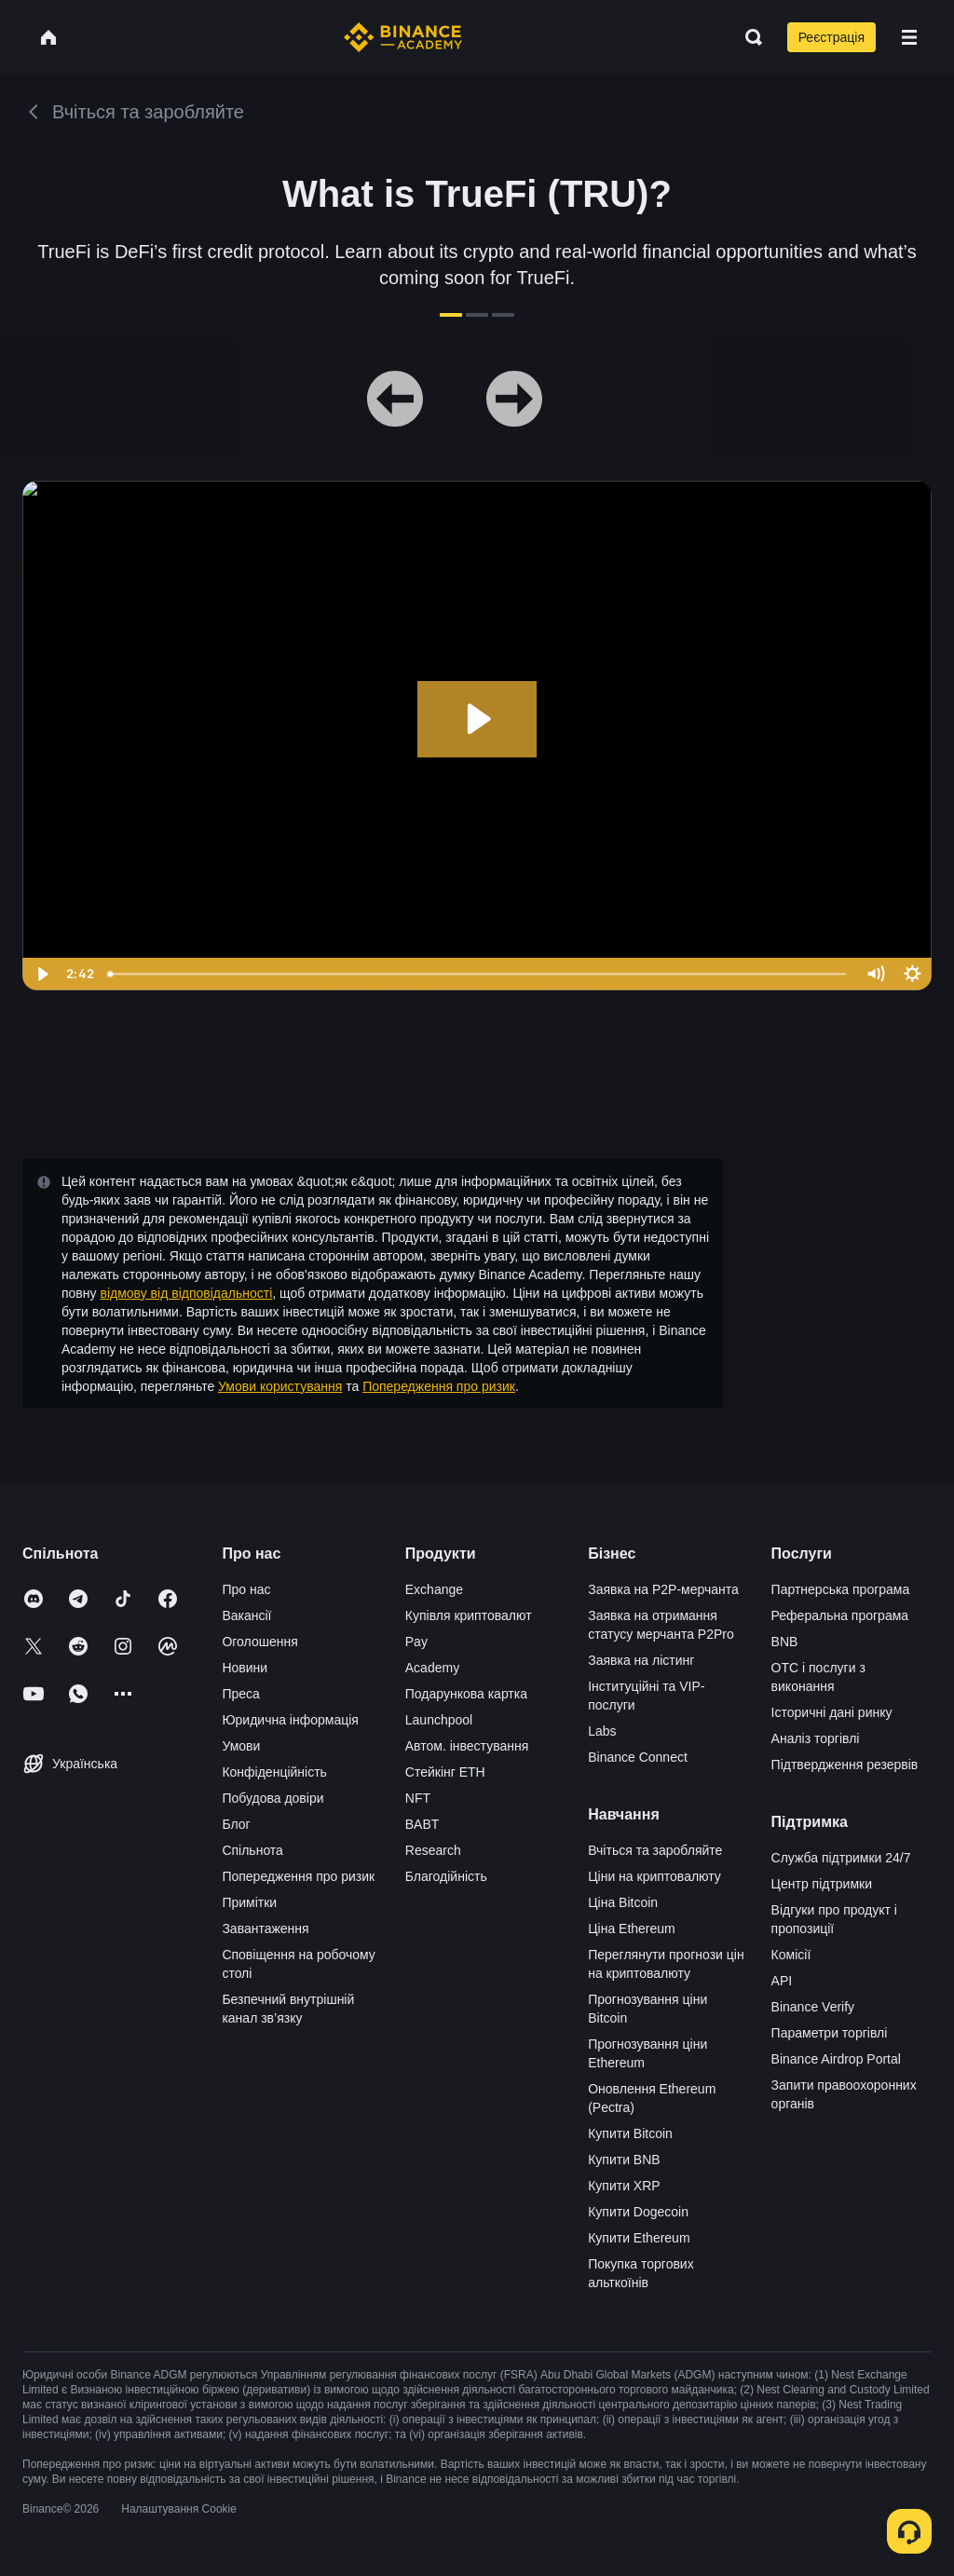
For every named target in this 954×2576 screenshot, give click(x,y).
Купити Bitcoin (630, 2133)
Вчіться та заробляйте (655, 1850)
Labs (602, 1731)
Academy (432, 1667)
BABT (422, 1824)
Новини (244, 1667)
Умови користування (280, 1386)
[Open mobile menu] (909, 37)
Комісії (791, 1954)
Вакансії (246, 1615)
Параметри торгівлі (829, 2032)
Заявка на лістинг (641, 1660)
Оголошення (259, 1641)
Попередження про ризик (438, 1386)
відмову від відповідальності (186, 1293)
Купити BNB (624, 2159)
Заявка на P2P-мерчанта (663, 1589)
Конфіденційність (274, 1772)
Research (433, 1850)
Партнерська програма (840, 1589)
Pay (416, 1641)
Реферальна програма (840, 1615)
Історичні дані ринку (832, 1712)
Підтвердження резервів (845, 1764)
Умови (241, 1745)
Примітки (249, 1902)
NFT (417, 1798)
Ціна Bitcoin (623, 1902)
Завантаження (265, 1928)
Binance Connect (638, 1757)
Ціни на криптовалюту (654, 1876)
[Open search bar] (748, 37)
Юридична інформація (290, 1719)
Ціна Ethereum (631, 1928)
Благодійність (446, 1876)
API (782, 1980)
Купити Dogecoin (638, 2211)
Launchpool (438, 1719)
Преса (240, 1693)
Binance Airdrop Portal (836, 2058)
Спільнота (252, 1850)
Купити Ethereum (638, 2237)
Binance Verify (813, 2006)
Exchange (434, 1589)
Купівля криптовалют (468, 1615)
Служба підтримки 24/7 (841, 1857)
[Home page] (403, 37)
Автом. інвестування (467, 1745)
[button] (909, 37)
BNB (784, 1641)
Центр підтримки (821, 1883)
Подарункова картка (466, 1693)
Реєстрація (831, 37)
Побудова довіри (272, 1798)
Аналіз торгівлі (815, 1738)
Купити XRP (624, 2185)
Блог (236, 1824)
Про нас (246, 1589)
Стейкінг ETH (445, 1772)
